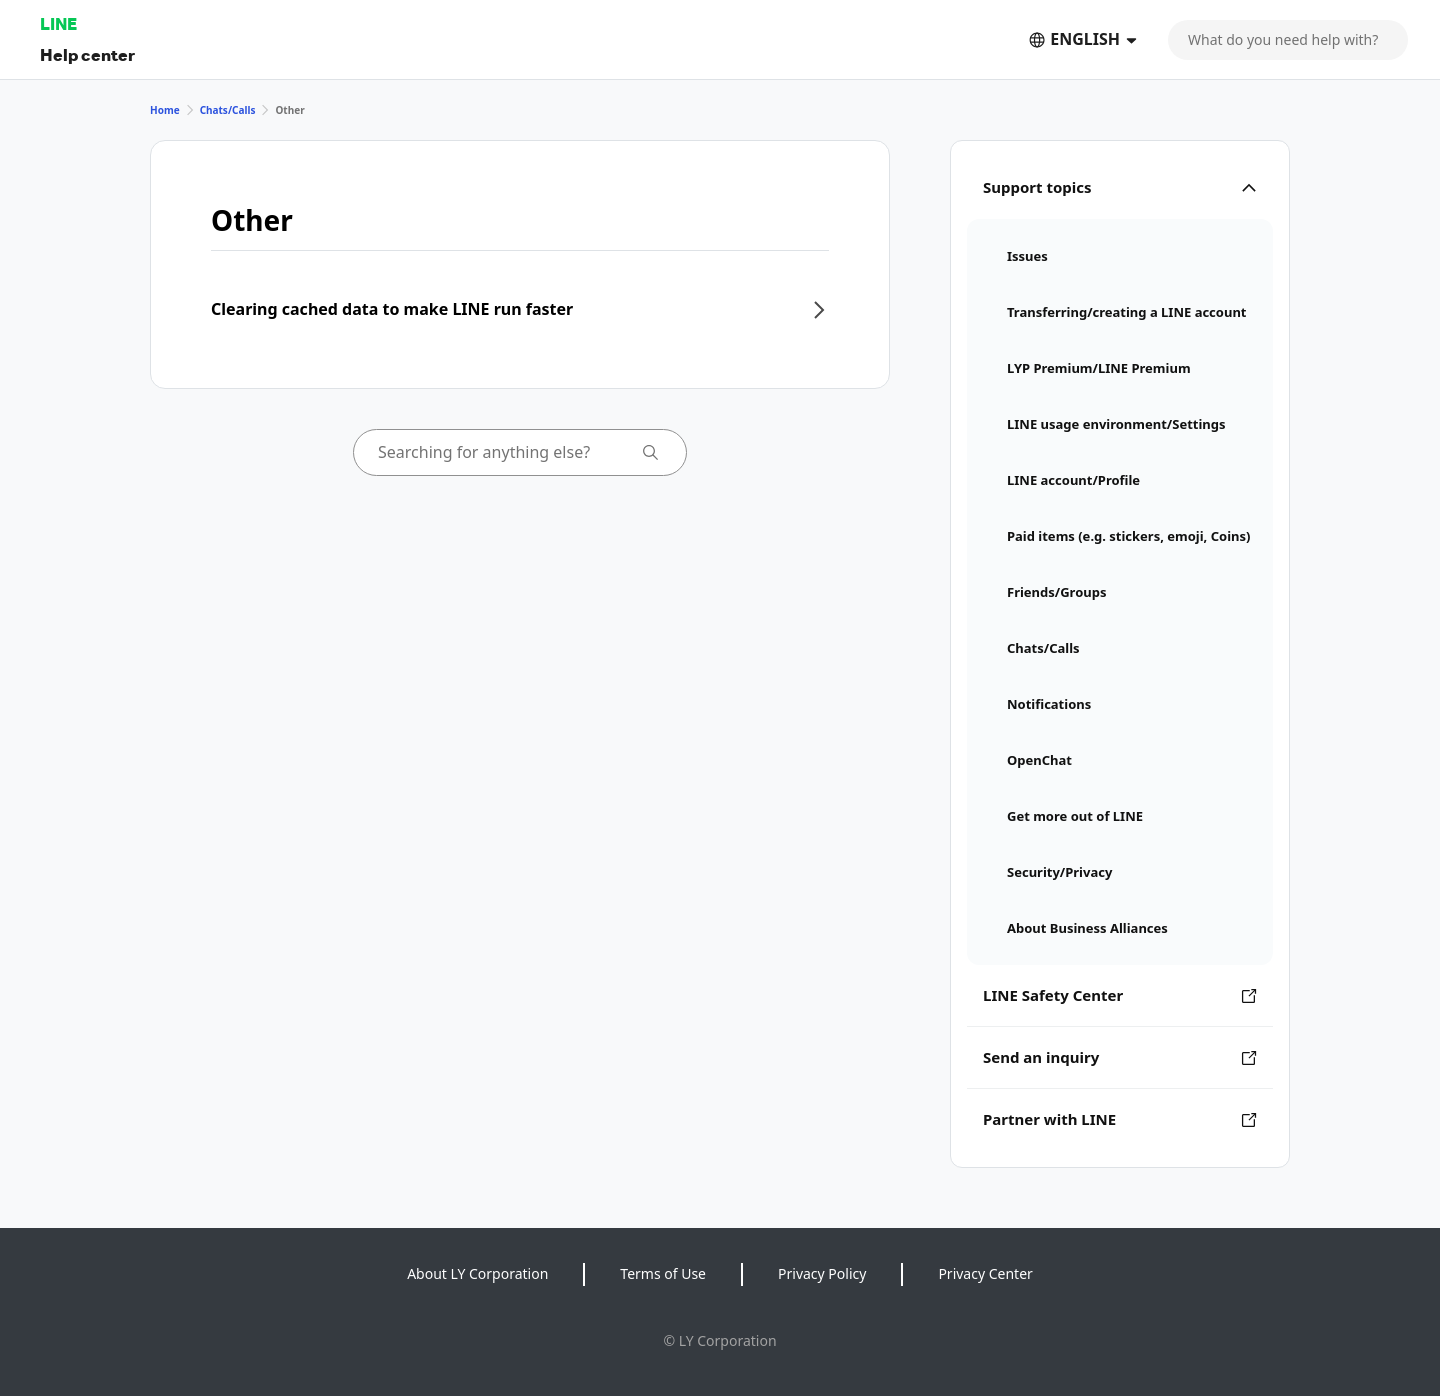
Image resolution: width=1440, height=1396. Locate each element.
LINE (58, 23)
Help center (87, 54)
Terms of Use (663, 1273)
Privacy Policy (822, 1273)
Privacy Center (985, 1273)
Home (165, 110)
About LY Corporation (477, 1273)
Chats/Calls (228, 110)
